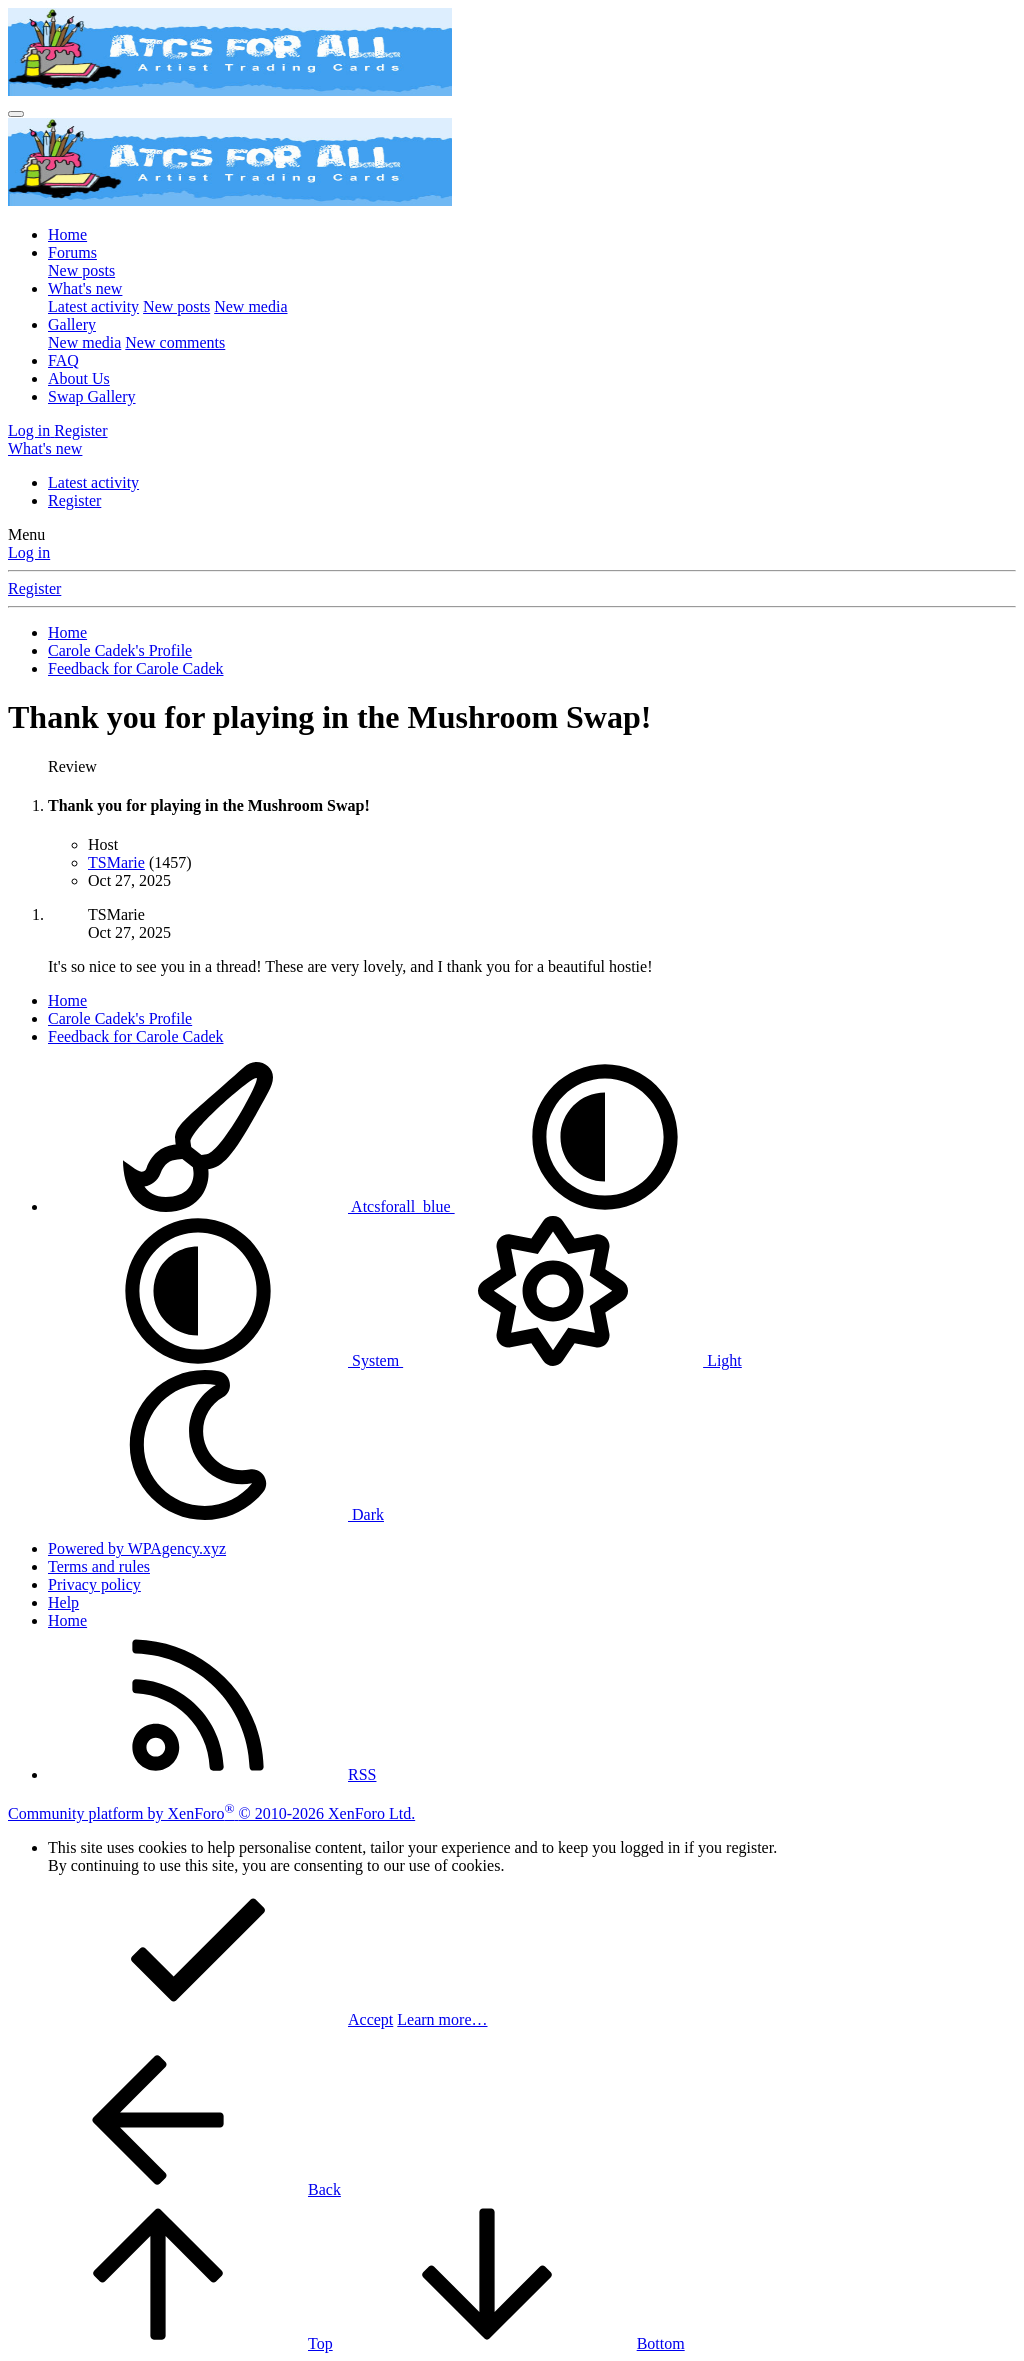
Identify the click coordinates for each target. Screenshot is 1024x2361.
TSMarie (116, 862)
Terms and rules (99, 1566)
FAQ (63, 360)
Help (63, 1602)
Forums (72, 252)
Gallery (72, 324)
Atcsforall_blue (251, 1206)
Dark (216, 1514)
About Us (79, 378)
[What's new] (45, 448)
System (225, 1360)
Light (572, 1360)
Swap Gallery (92, 396)
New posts (81, 270)
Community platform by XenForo (211, 1813)
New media (250, 306)
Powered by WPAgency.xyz (137, 1548)
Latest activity (93, 306)
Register (74, 500)
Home (67, 234)
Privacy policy (94, 1584)
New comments (175, 342)
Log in (29, 552)
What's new (85, 288)
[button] (605, 1206)
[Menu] (16, 114)
